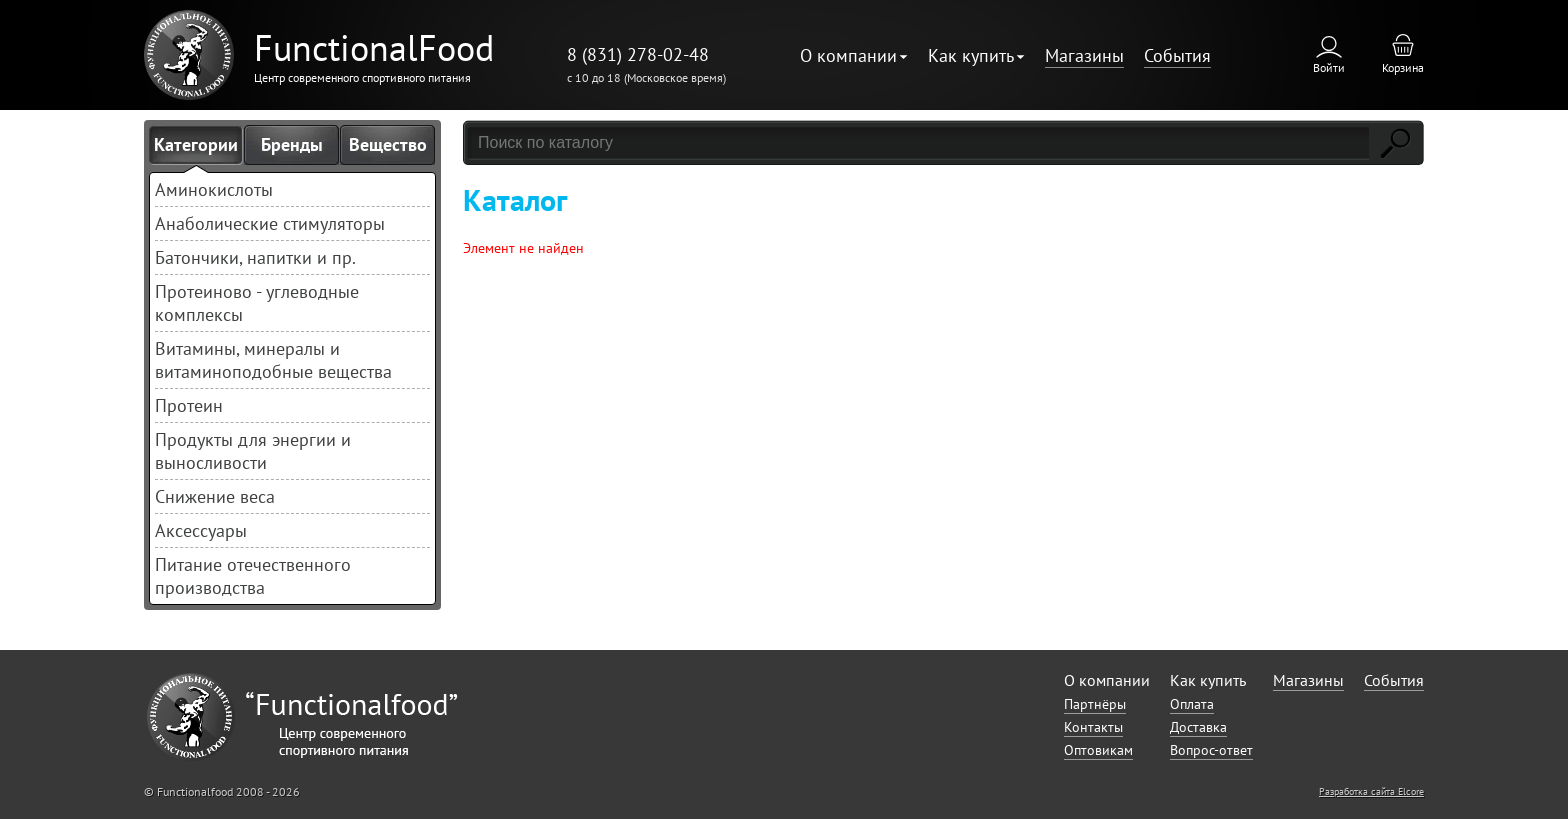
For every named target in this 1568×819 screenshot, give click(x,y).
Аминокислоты (214, 189)
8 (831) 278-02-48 (638, 54)
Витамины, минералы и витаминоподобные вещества (273, 360)
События (1177, 55)
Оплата (1192, 704)
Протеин (189, 405)
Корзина (1403, 67)
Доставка (1198, 727)
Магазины (1084, 55)
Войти (1329, 67)
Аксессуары (201, 530)
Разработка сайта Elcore (1371, 791)
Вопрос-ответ (1211, 750)
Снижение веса (215, 496)
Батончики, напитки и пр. (255, 257)
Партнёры (1095, 704)
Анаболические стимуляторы (270, 223)
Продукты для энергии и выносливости (253, 451)
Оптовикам (1098, 750)
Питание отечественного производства (253, 576)
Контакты (1093, 727)
